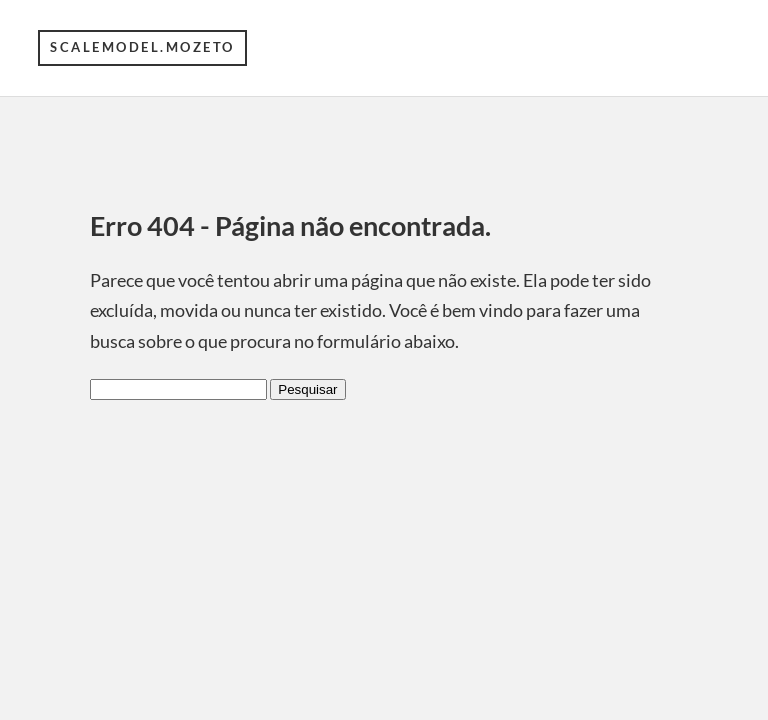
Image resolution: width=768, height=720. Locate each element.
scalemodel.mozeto (142, 47)
